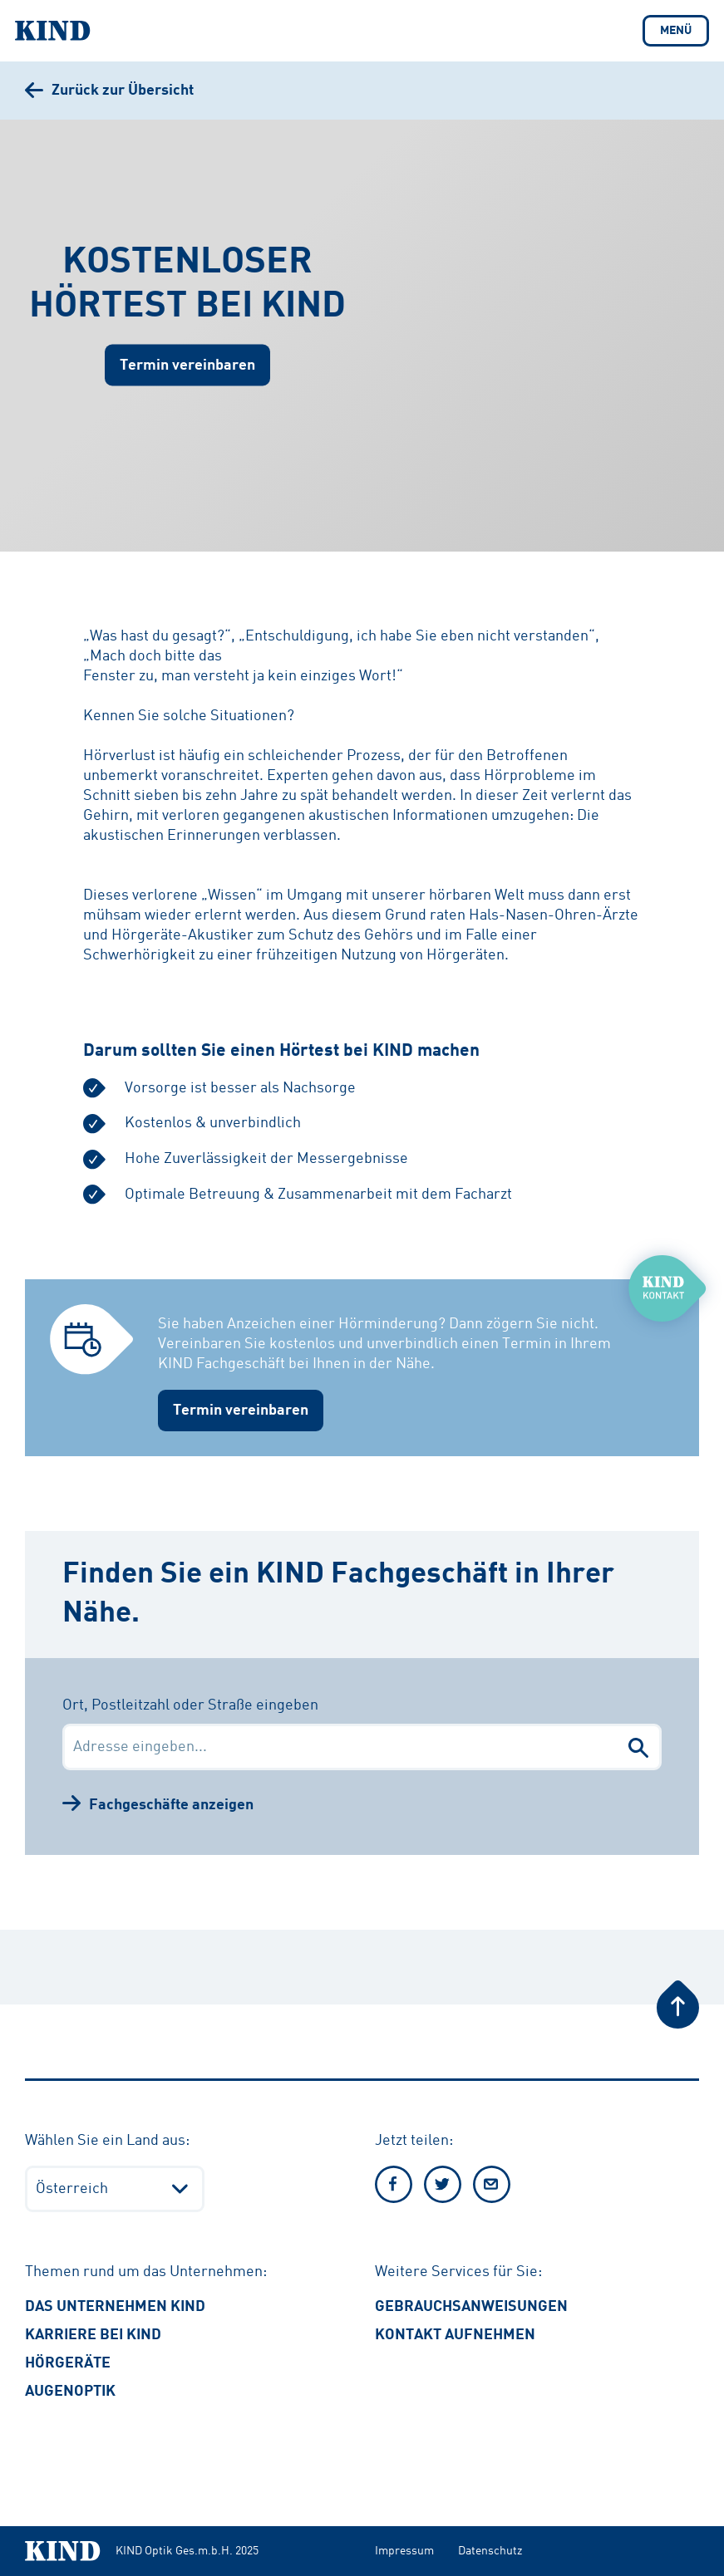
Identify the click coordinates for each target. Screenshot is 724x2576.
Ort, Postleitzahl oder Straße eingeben (190, 1705)
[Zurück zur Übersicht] (109, 91)
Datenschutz (490, 2551)
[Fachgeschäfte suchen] (638, 1747)
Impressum (404, 2551)
